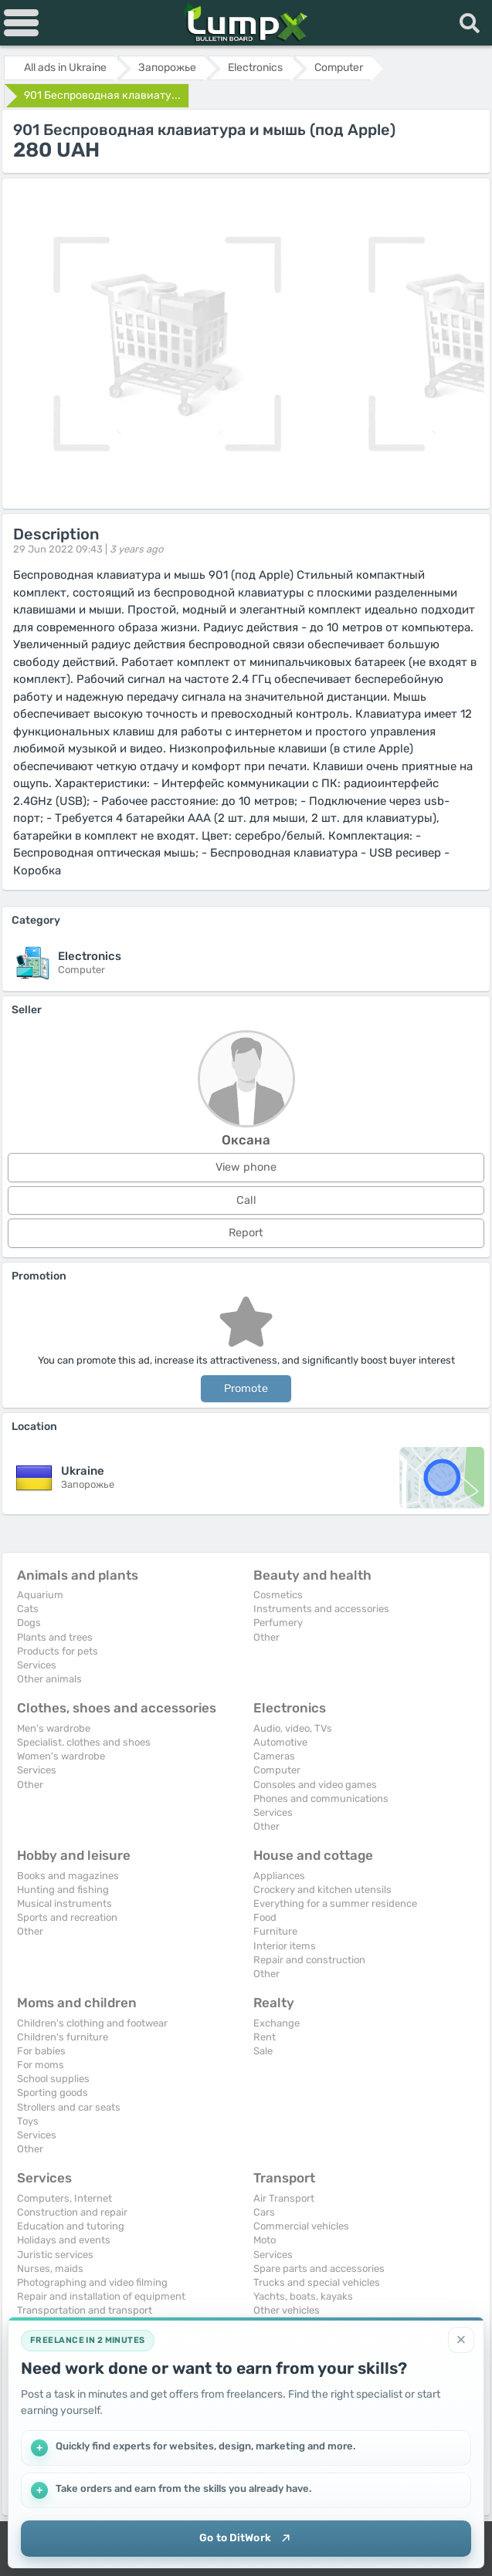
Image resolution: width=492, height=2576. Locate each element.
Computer (276, 1770)
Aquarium (40, 1595)
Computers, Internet (64, 2198)
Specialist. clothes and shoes (84, 1742)
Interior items (284, 1946)
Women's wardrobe (61, 1756)
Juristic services (55, 2254)
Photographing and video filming (92, 2282)
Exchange (276, 2023)
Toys (28, 2121)
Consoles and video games (315, 1784)
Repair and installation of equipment (101, 2296)
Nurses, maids (50, 2268)
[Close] (461, 2337)
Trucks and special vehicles (316, 2282)
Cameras (274, 1756)
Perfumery (278, 1622)
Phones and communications (321, 1798)
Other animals (49, 1679)
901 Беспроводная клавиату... (102, 95)
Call (246, 1200)
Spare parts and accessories (319, 2268)
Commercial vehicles (301, 2226)
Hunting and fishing (63, 1889)
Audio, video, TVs (292, 1728)
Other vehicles (286, 2310)
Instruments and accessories (321, 1608)
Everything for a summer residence (335, 1903)
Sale (263, 2051)
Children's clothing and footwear (92, 2023)
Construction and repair (72, 2212)
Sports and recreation (67, 1917)
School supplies (53, 2078)
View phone (246, 1167)
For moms (40, 2065)
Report (246, 1232)
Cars (264, 2212)
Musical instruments (64, 1903)
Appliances (279, 1875)
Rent (264, 2037)
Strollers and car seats (68, 2107)
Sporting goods (52, 2092)
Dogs (29, 1622)
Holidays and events (63, 2240)
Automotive (280, 1742)
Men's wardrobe (53, 1728)
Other (266, 1637)
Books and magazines (68, 1875)
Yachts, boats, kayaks (303, 2296)
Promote (246, 1388)
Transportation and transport (84, 2310)
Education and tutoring (70, 2226)
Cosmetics (278, 1595)
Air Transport (283, 2198)
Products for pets (57, 1651)
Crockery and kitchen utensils (322, 1889)
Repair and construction (309, 1960)
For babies (41, 2051)
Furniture (275, 1931)
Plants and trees (55, 1637)
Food (265, 1917)
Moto (264, 2240)
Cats (28, 1608)
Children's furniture (62, 2037)
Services (36, 1665)
